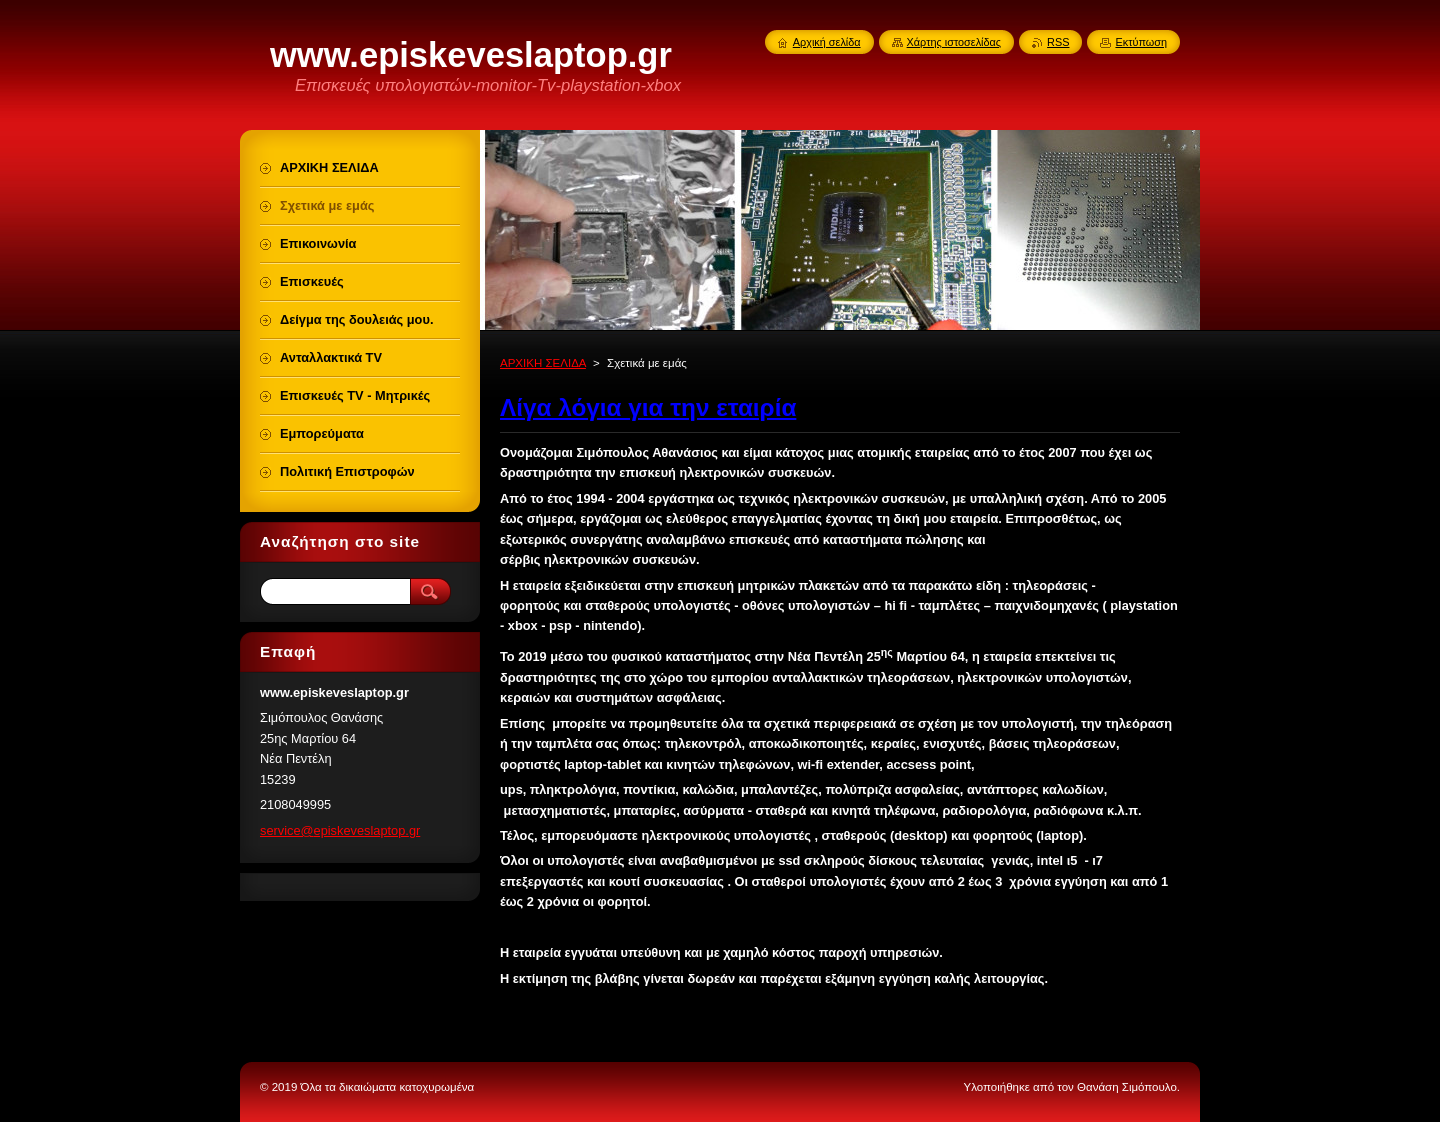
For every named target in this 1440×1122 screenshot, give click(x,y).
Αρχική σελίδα (827, 42)
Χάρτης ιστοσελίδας (954, 42)
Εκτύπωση (1141, 42)
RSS (1058, 42)
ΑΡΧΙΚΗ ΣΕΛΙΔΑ (543, 363)
